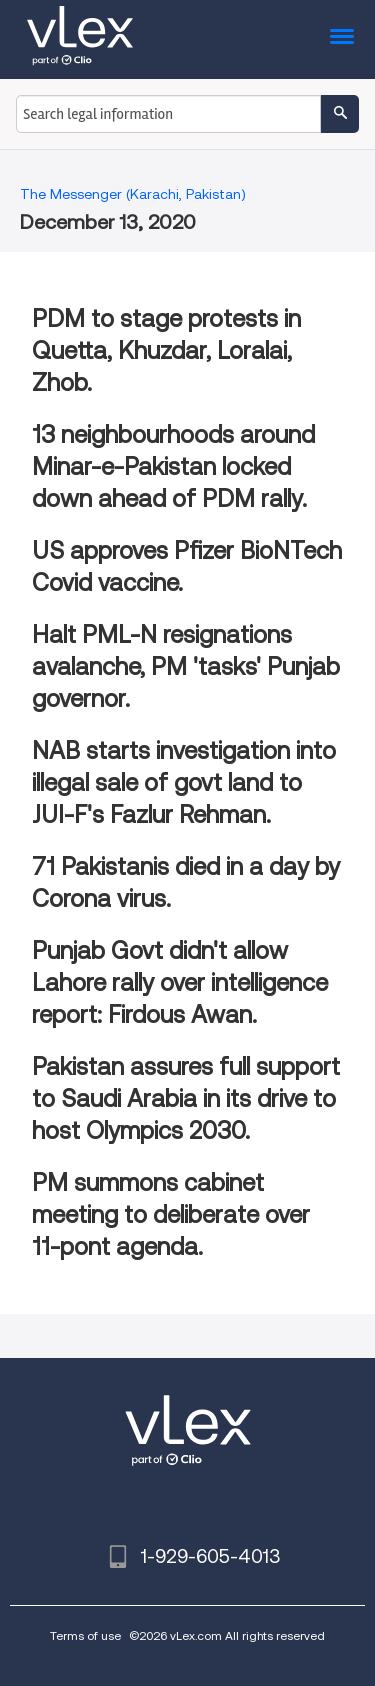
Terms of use (85, 1635)
